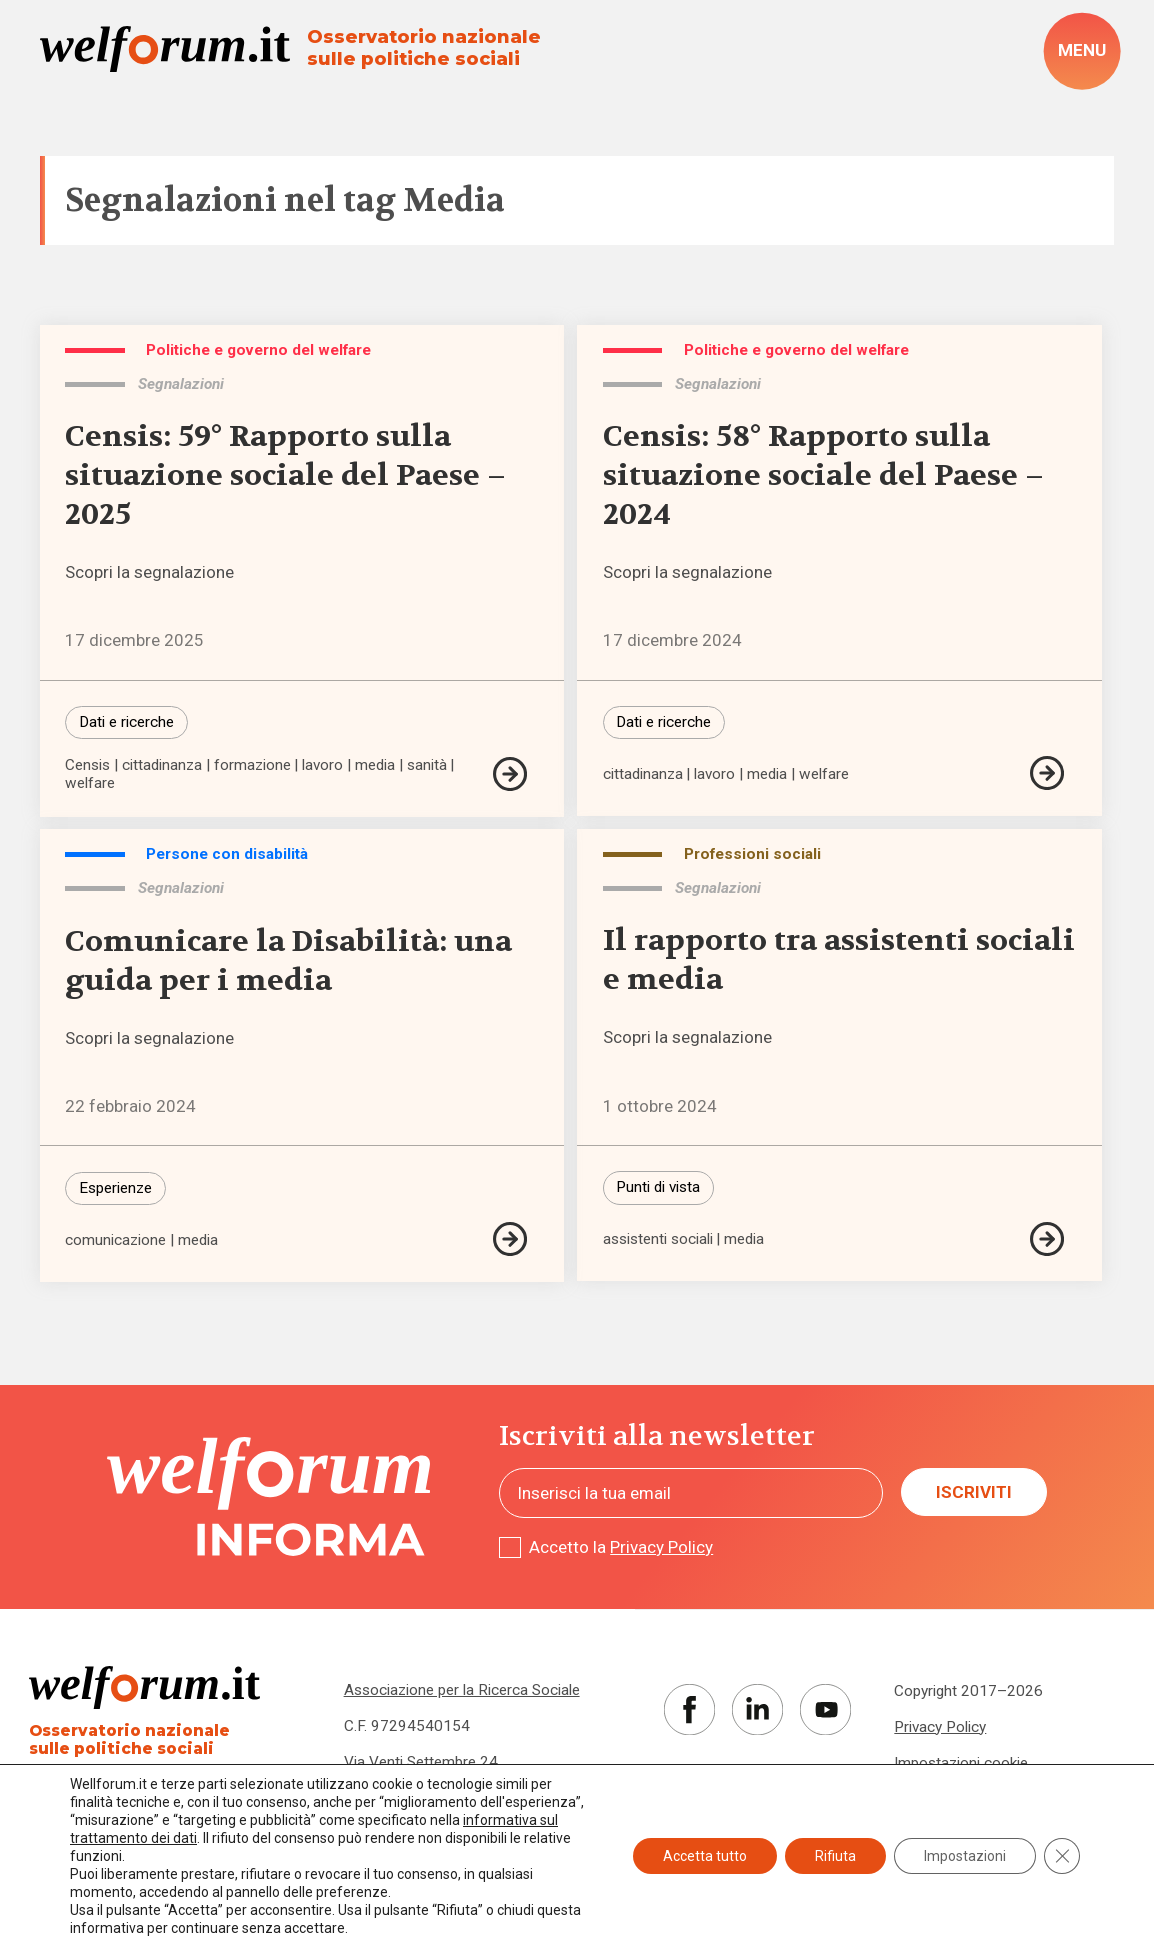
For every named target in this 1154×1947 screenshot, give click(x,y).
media (375, 765)
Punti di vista (658, 1187)
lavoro (322, 765)
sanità (427, 765)
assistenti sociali (658, 1239)
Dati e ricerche (126, 722)
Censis (87, 765)
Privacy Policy (661, 1547)
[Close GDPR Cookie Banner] (1062, 1856)
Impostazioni (965, 1856)
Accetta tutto (705, 1856)
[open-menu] (1081, 51)
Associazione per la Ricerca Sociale (462, 1690)
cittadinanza (162, 765)
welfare (90, 783)
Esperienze (115, 1188)
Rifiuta (835, 1856)
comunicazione (115, 1240)
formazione (252, 765)
